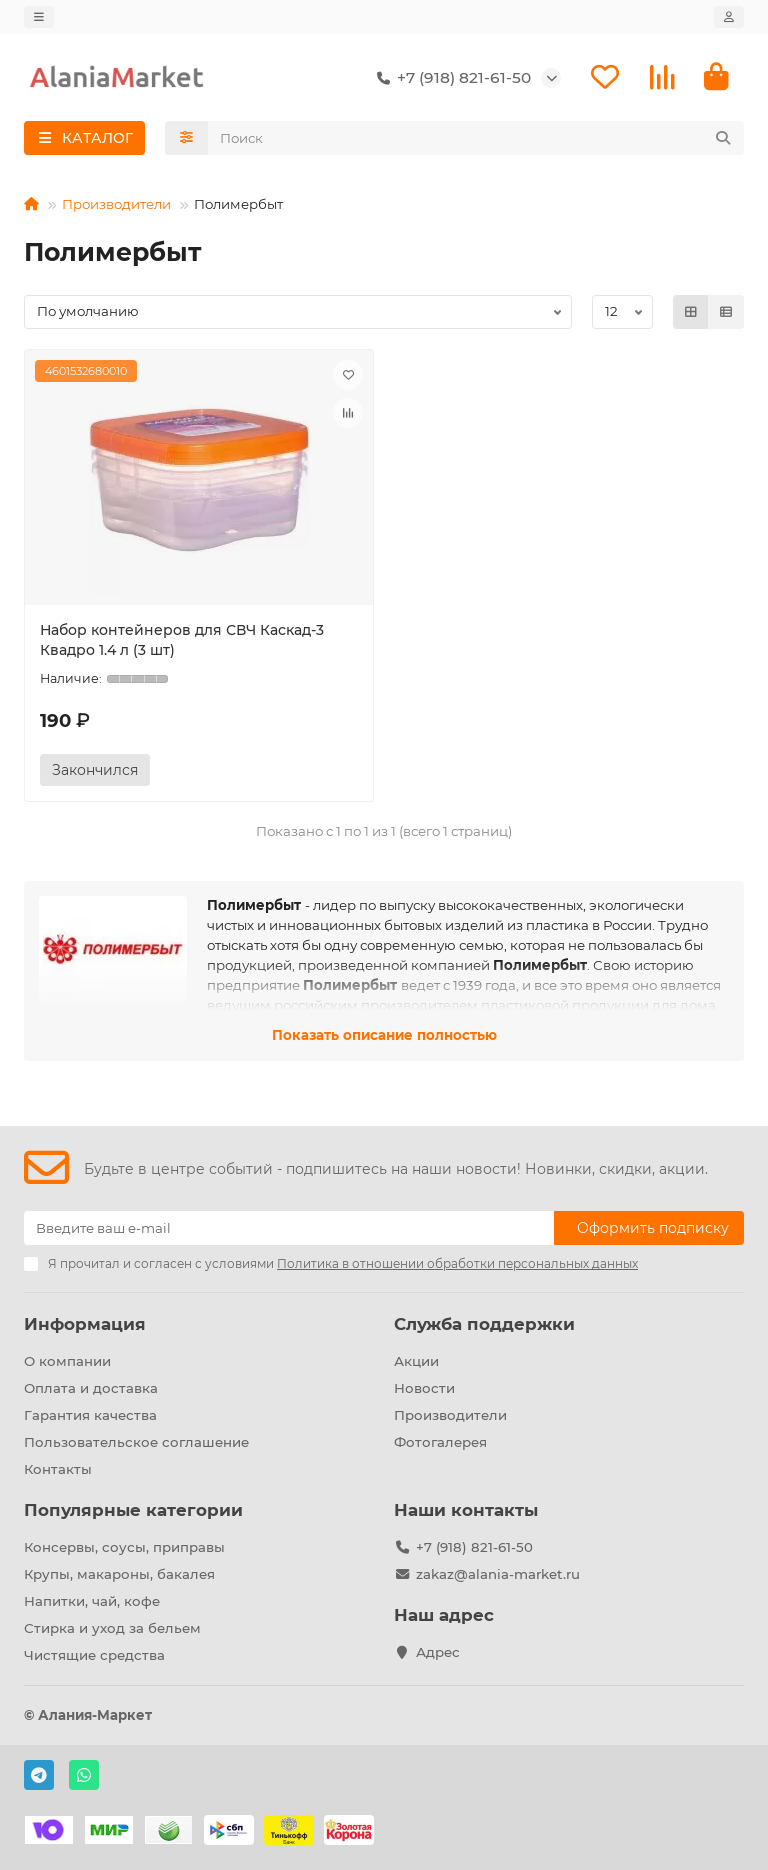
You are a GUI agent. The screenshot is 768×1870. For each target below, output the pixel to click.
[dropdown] (39, 17)
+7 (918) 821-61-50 (450, 78)
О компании (67, 1361)
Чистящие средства (94, 1655)
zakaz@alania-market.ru (498, 1574)
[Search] (476, 138)
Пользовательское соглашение (136, 1442)
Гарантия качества (90, 1415)
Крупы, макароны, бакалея (119, 1574)
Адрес (438, 1652)
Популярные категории (133, 1510)
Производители (116, 204)
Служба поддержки (484, 1324)
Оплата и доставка (91, 1388)
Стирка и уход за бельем (112, 1628)
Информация (85, 1324)
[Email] (289, 1228)
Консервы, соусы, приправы (124, 1547)
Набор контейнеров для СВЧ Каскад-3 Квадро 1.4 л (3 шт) (182, 640)
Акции (416, 1361)
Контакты (58, 1469)
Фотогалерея (440, 1442)
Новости (424, 1388)
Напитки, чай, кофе (92, 1601)
